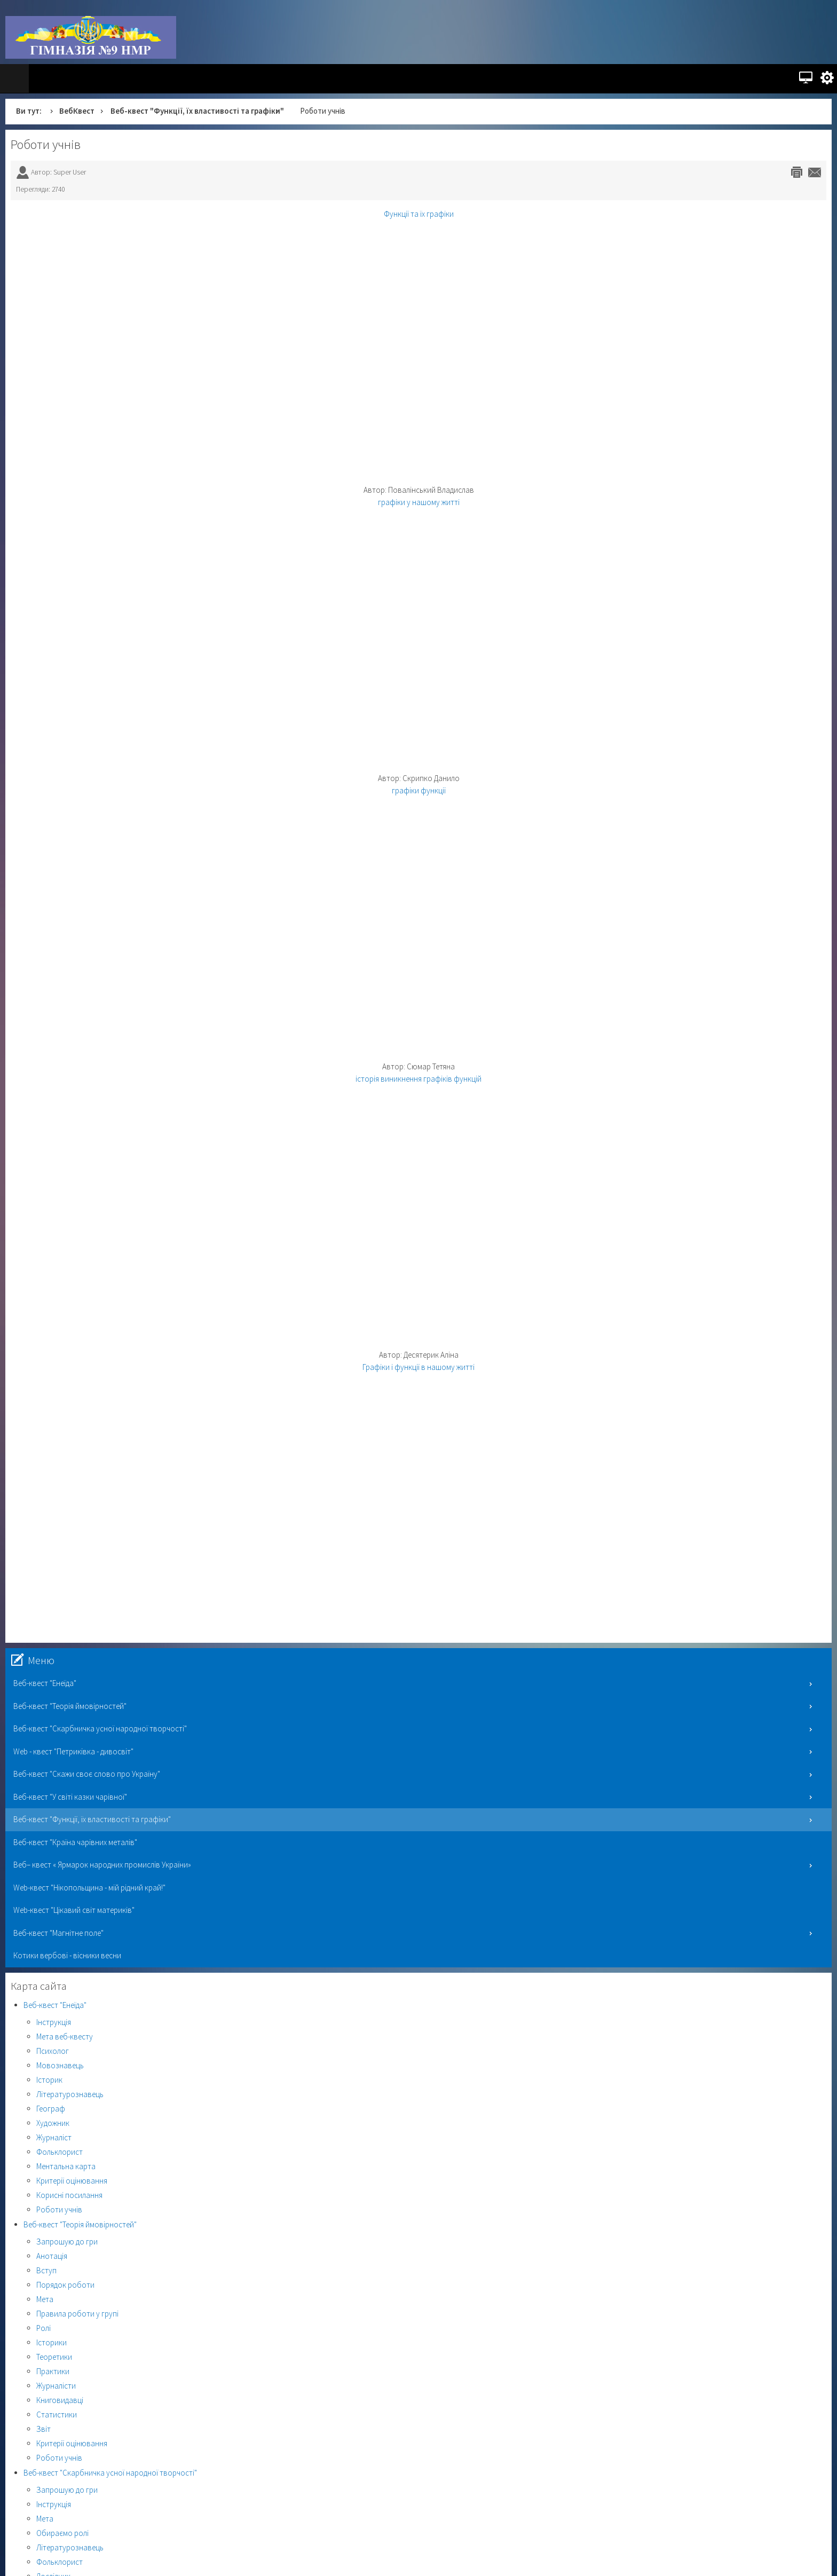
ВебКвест (76, 111)
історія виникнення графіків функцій (418, 1079)
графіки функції (419, 790)
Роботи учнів (46, 144)
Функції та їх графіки (419, 214)
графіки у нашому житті (419, 502)
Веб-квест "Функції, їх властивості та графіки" (197, 111)
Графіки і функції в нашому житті (418, 1367)
